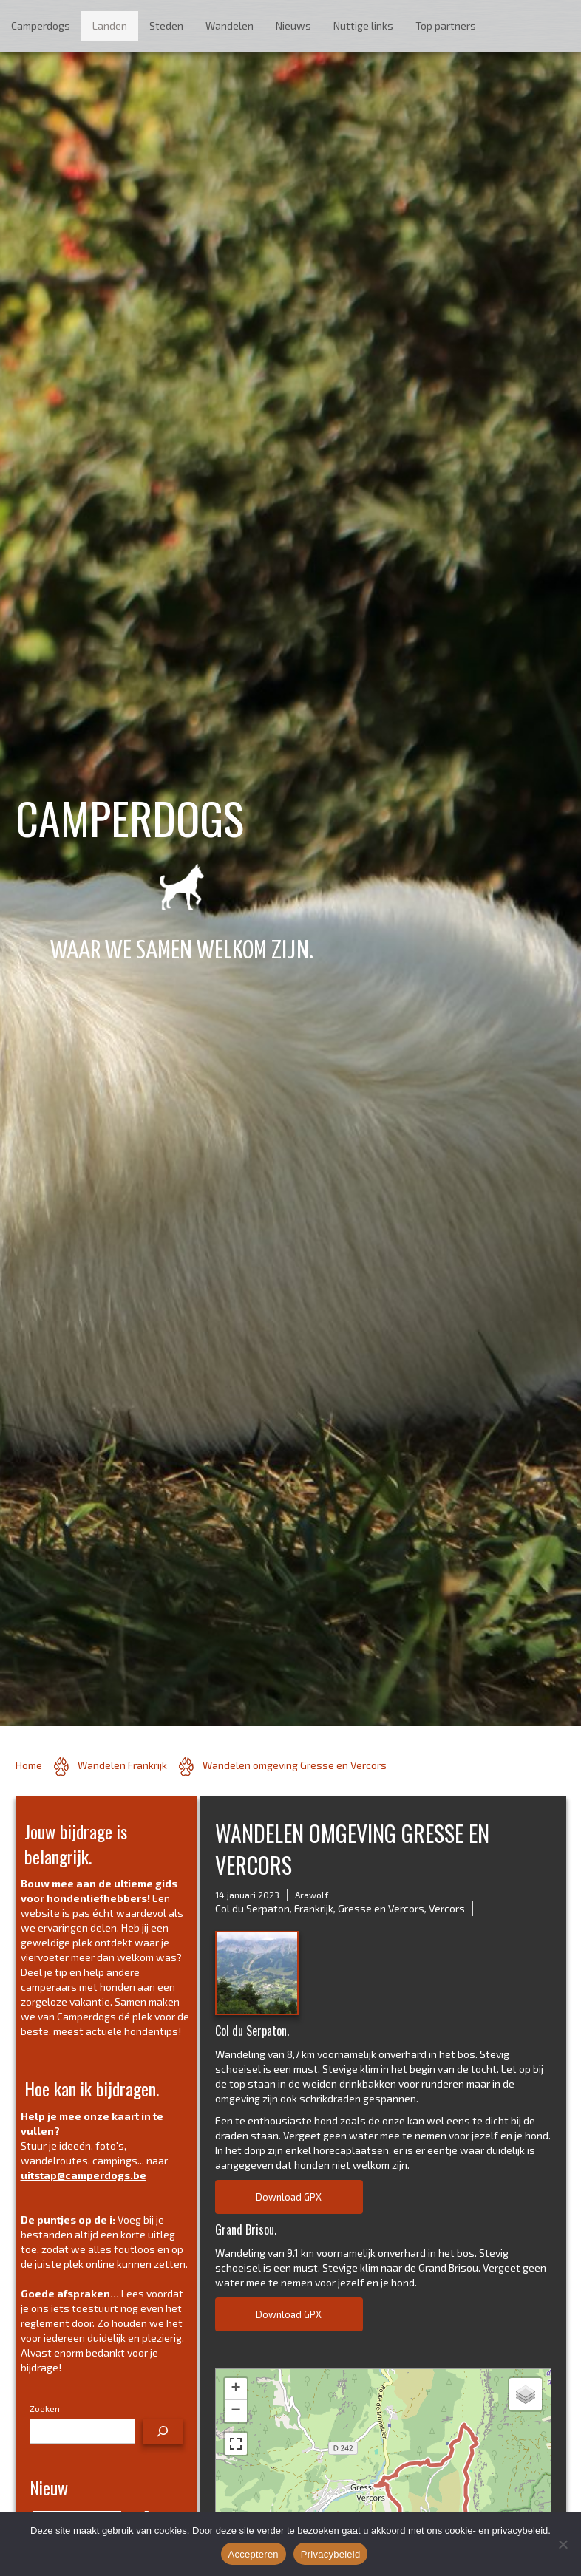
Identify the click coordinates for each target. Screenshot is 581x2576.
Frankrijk (313, 1908)
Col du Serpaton (252, 1908)
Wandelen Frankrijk (122, 1765)
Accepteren (253, 2554)
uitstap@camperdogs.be (83, 2175)
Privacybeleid (331, 2554)
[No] (562, 2544)
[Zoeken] (163, 2431)
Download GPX (289, 2197)
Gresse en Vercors (381, 1908)
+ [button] (235, 2389)
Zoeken (45, 2408)
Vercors (447, 1908)
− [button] (235, 2411)
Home (29, 1765)
